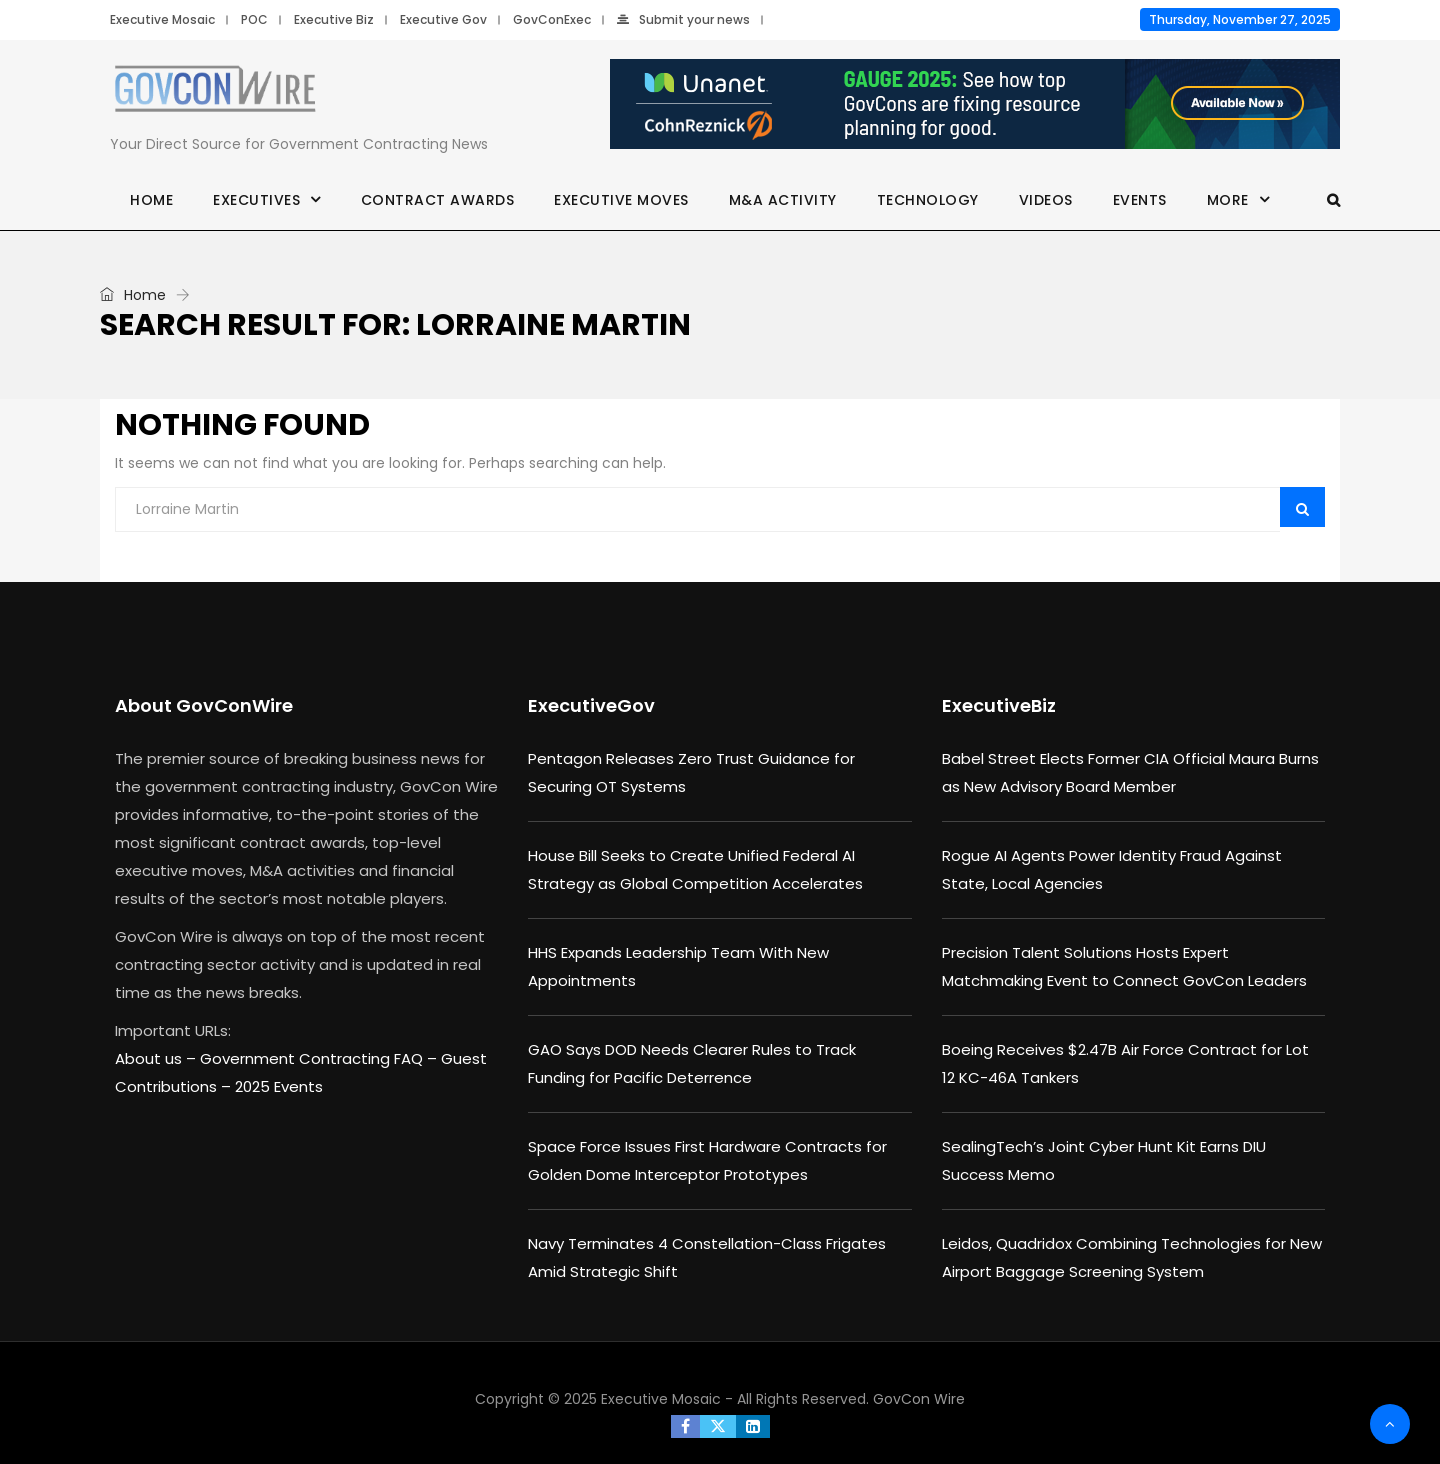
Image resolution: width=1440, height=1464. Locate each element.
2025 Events (279, 1086)
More (1228, 200)
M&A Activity (783, 200)
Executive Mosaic (162, 19)
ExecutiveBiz (999, 705)
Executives (256, 200)
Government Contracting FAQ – (320, 1058)
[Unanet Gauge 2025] (975, 105)
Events (1140, 200)
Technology (928, 200)
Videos (1046, 200)
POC (254, 19)
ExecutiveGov (591, 705)
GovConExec (552, 19)
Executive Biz (334, 19)
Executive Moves (621, 200)
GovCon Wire (919, 1399)
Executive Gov (443, 19)
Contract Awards (438, 200)
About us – (157, 1058)
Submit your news (683, 19)
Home (151, 200)
